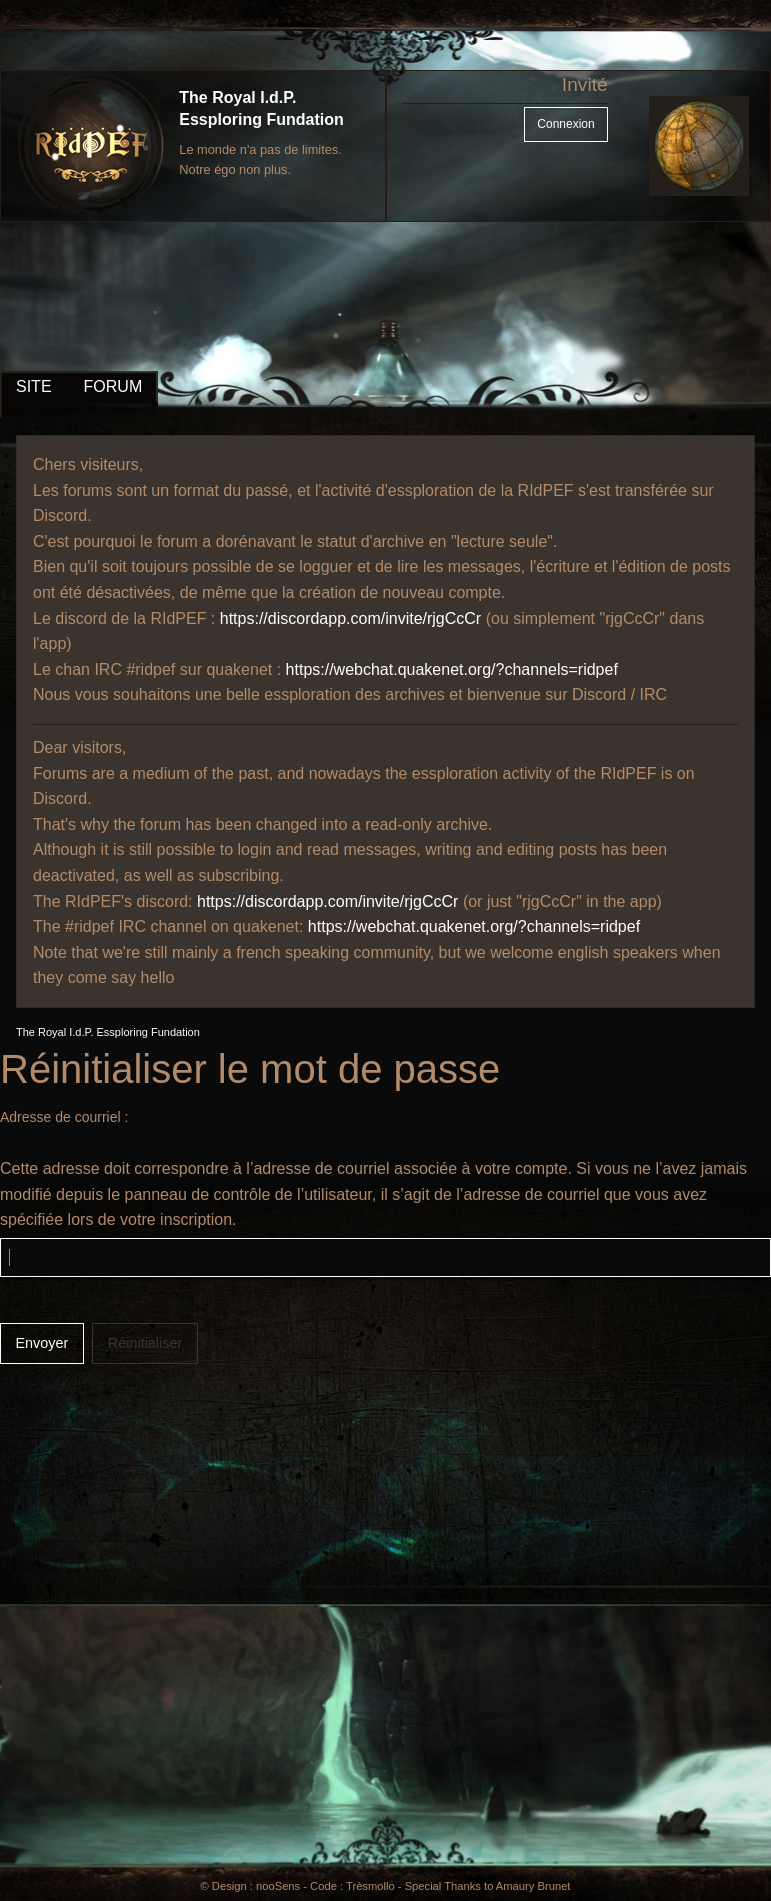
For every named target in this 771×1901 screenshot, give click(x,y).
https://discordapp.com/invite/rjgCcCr (350, 618)
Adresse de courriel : (64, 1117)
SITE (34, 386)
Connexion (565, 124)
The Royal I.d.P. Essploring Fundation (108, 1032)
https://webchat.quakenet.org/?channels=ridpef (452, 669)
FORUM (113, 386)
